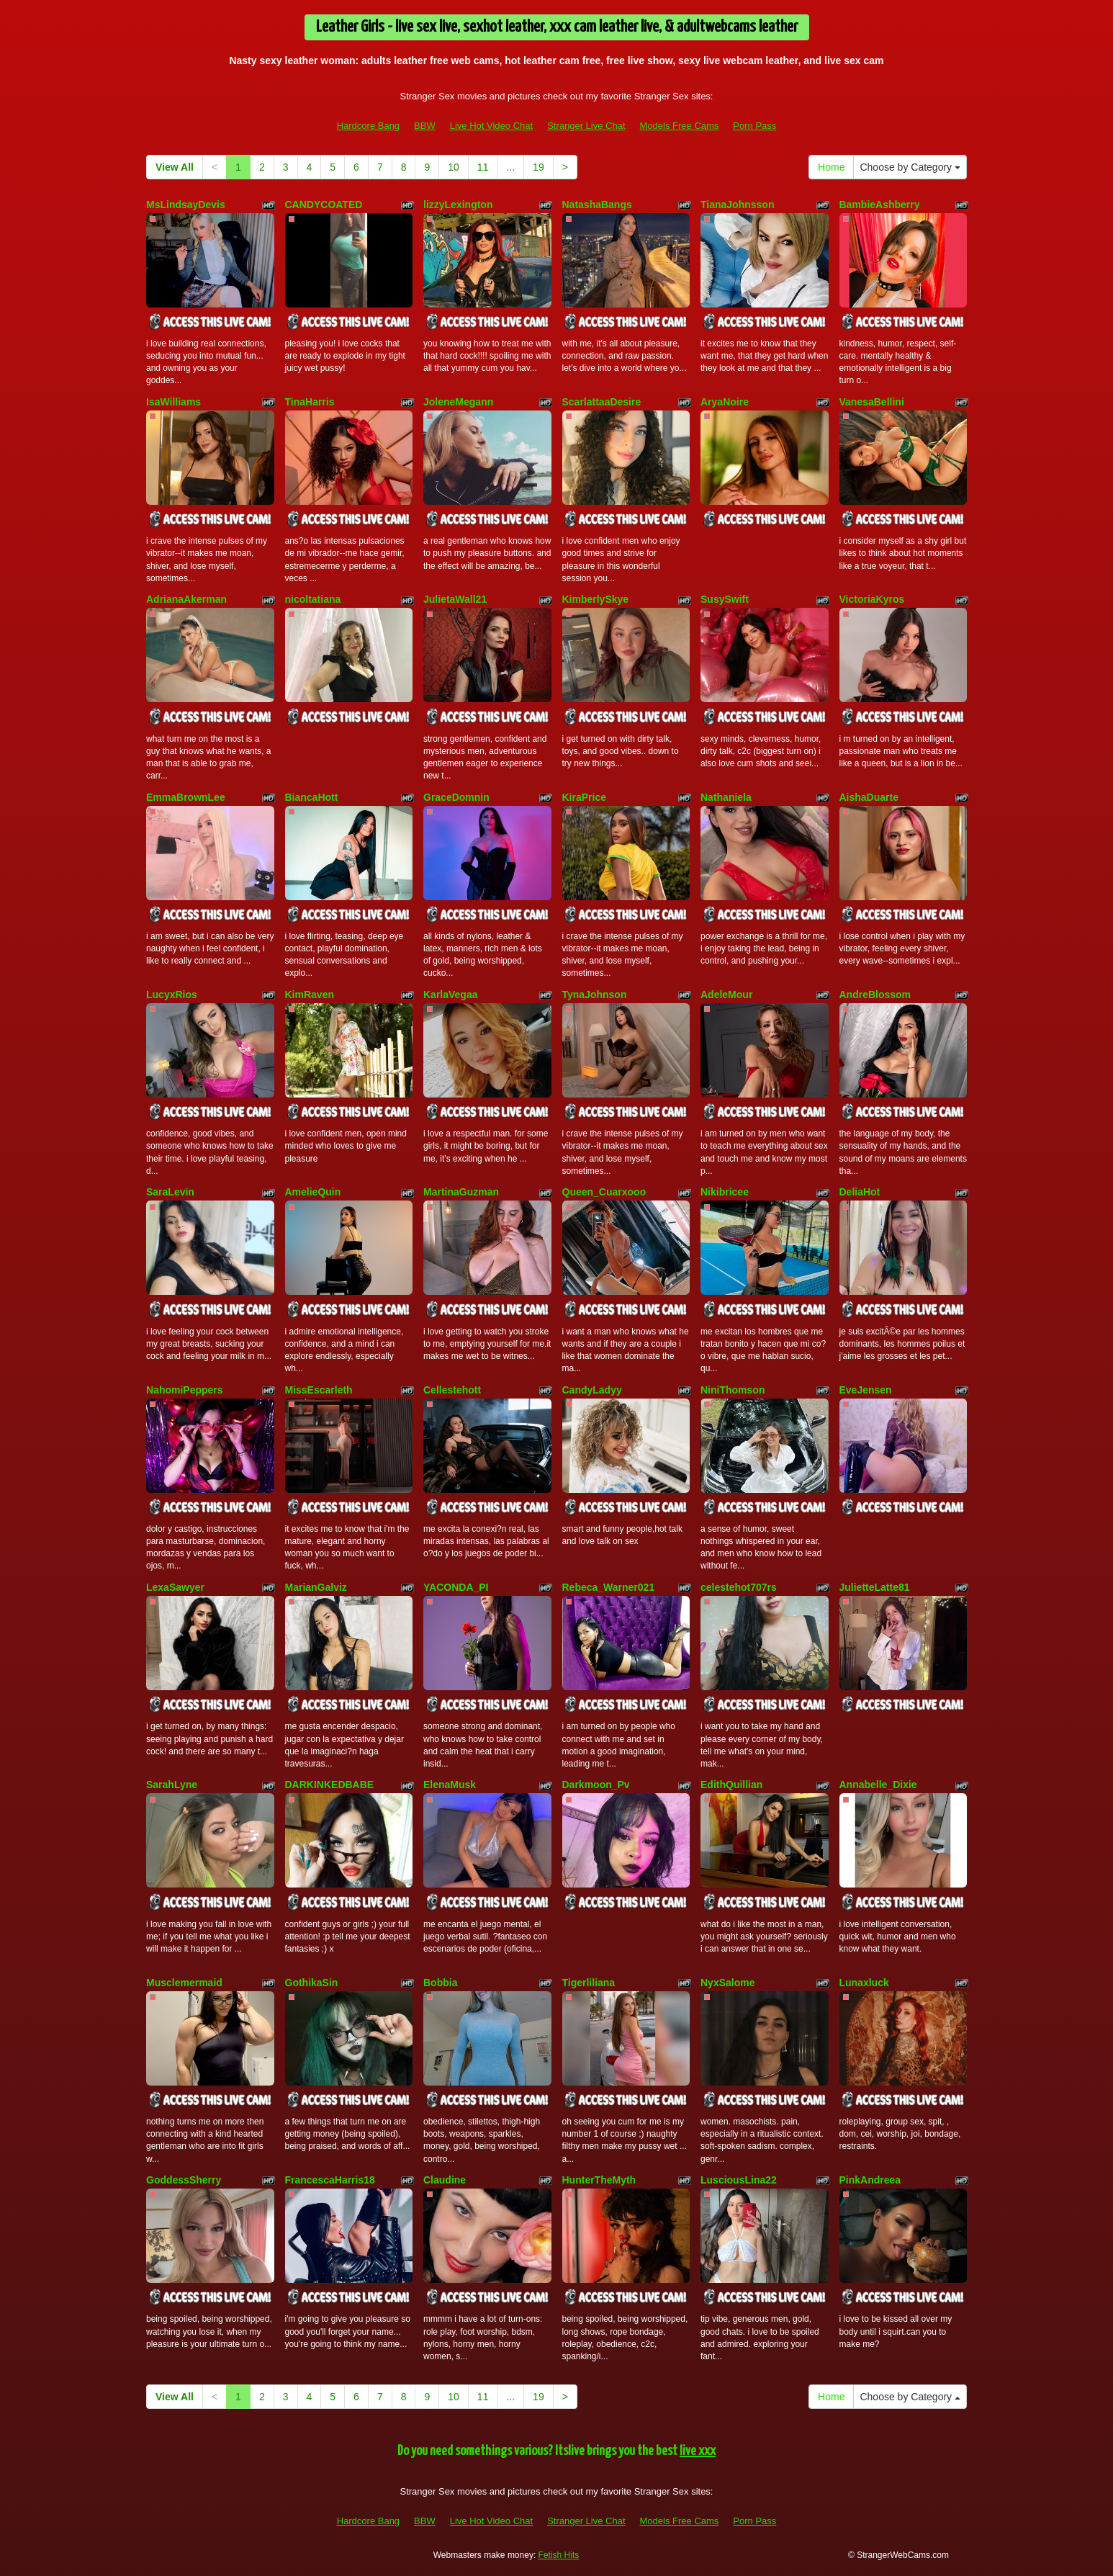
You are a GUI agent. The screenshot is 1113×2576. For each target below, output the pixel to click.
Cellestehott (452, 1390)
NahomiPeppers (184, 1390)
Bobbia (440, 1982)
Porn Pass (754, 125)
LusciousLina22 (738, 2180)
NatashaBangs (597, 204)
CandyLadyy (592, 1390)
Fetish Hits (559, 2555)
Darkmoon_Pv (596, 1784)
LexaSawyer (175, 1587)
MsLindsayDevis (185, 204)
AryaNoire (724, 402)
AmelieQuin (313, 1192)
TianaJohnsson (737, 204)
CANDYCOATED (324, 204)
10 (453, 167)
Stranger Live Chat (586, 125)
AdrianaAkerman (186, 599)
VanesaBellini (871, 402)
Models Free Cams (679, 125)
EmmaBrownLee (185, 797)
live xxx (698, 2451)
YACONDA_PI (456, 1587)
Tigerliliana (589, 1982)
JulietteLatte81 (874, 1587)
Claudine (444, 2180)
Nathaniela (726, 797)
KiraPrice (584, 797)
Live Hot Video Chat (491, 125)
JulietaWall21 (455, 599)
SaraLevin (170, 1192)
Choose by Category (910, 167)
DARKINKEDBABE (329, 1784)
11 (483, 167)
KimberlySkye (595, 599)
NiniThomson (732, 1390)
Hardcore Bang (368, 125)
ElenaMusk (449, 1784)
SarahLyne (171, 1784)
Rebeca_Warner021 (608, 1587)
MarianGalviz (316, 1587)
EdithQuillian (731, 1784)
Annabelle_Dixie (878, 1784)
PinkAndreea (870, 2180)
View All (175, 167)
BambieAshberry (879, 204)
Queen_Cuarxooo (604, 1192)
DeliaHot (859, 1192)
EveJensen (865, 1390)
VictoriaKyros (872, 599)
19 (538, 167)
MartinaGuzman (461, 1192)
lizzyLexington (457, 204)
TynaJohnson (594, 994)
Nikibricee (724, 1192)
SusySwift (724, 599)
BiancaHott (311, 797)
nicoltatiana (313, 599)
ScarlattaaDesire (601, 402)
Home (831, 167)
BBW (425, 125)
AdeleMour (726, 994)
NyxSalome (727, 1982)
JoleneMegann (458, 402)
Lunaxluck (864, 1982)
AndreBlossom (875, 994)
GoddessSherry (183, 2180)
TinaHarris (310, 402)
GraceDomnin (456, 797)
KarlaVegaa (450, 994)
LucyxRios (171, 994)
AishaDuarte (868, 797)
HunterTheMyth (599, 2180)
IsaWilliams (173, 402)
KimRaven (309, 994)
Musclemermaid (184, 1982)
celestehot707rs (738, 1587)
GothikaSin (311, 1982)
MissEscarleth (319, 1390)
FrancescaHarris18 (330, 2180)
